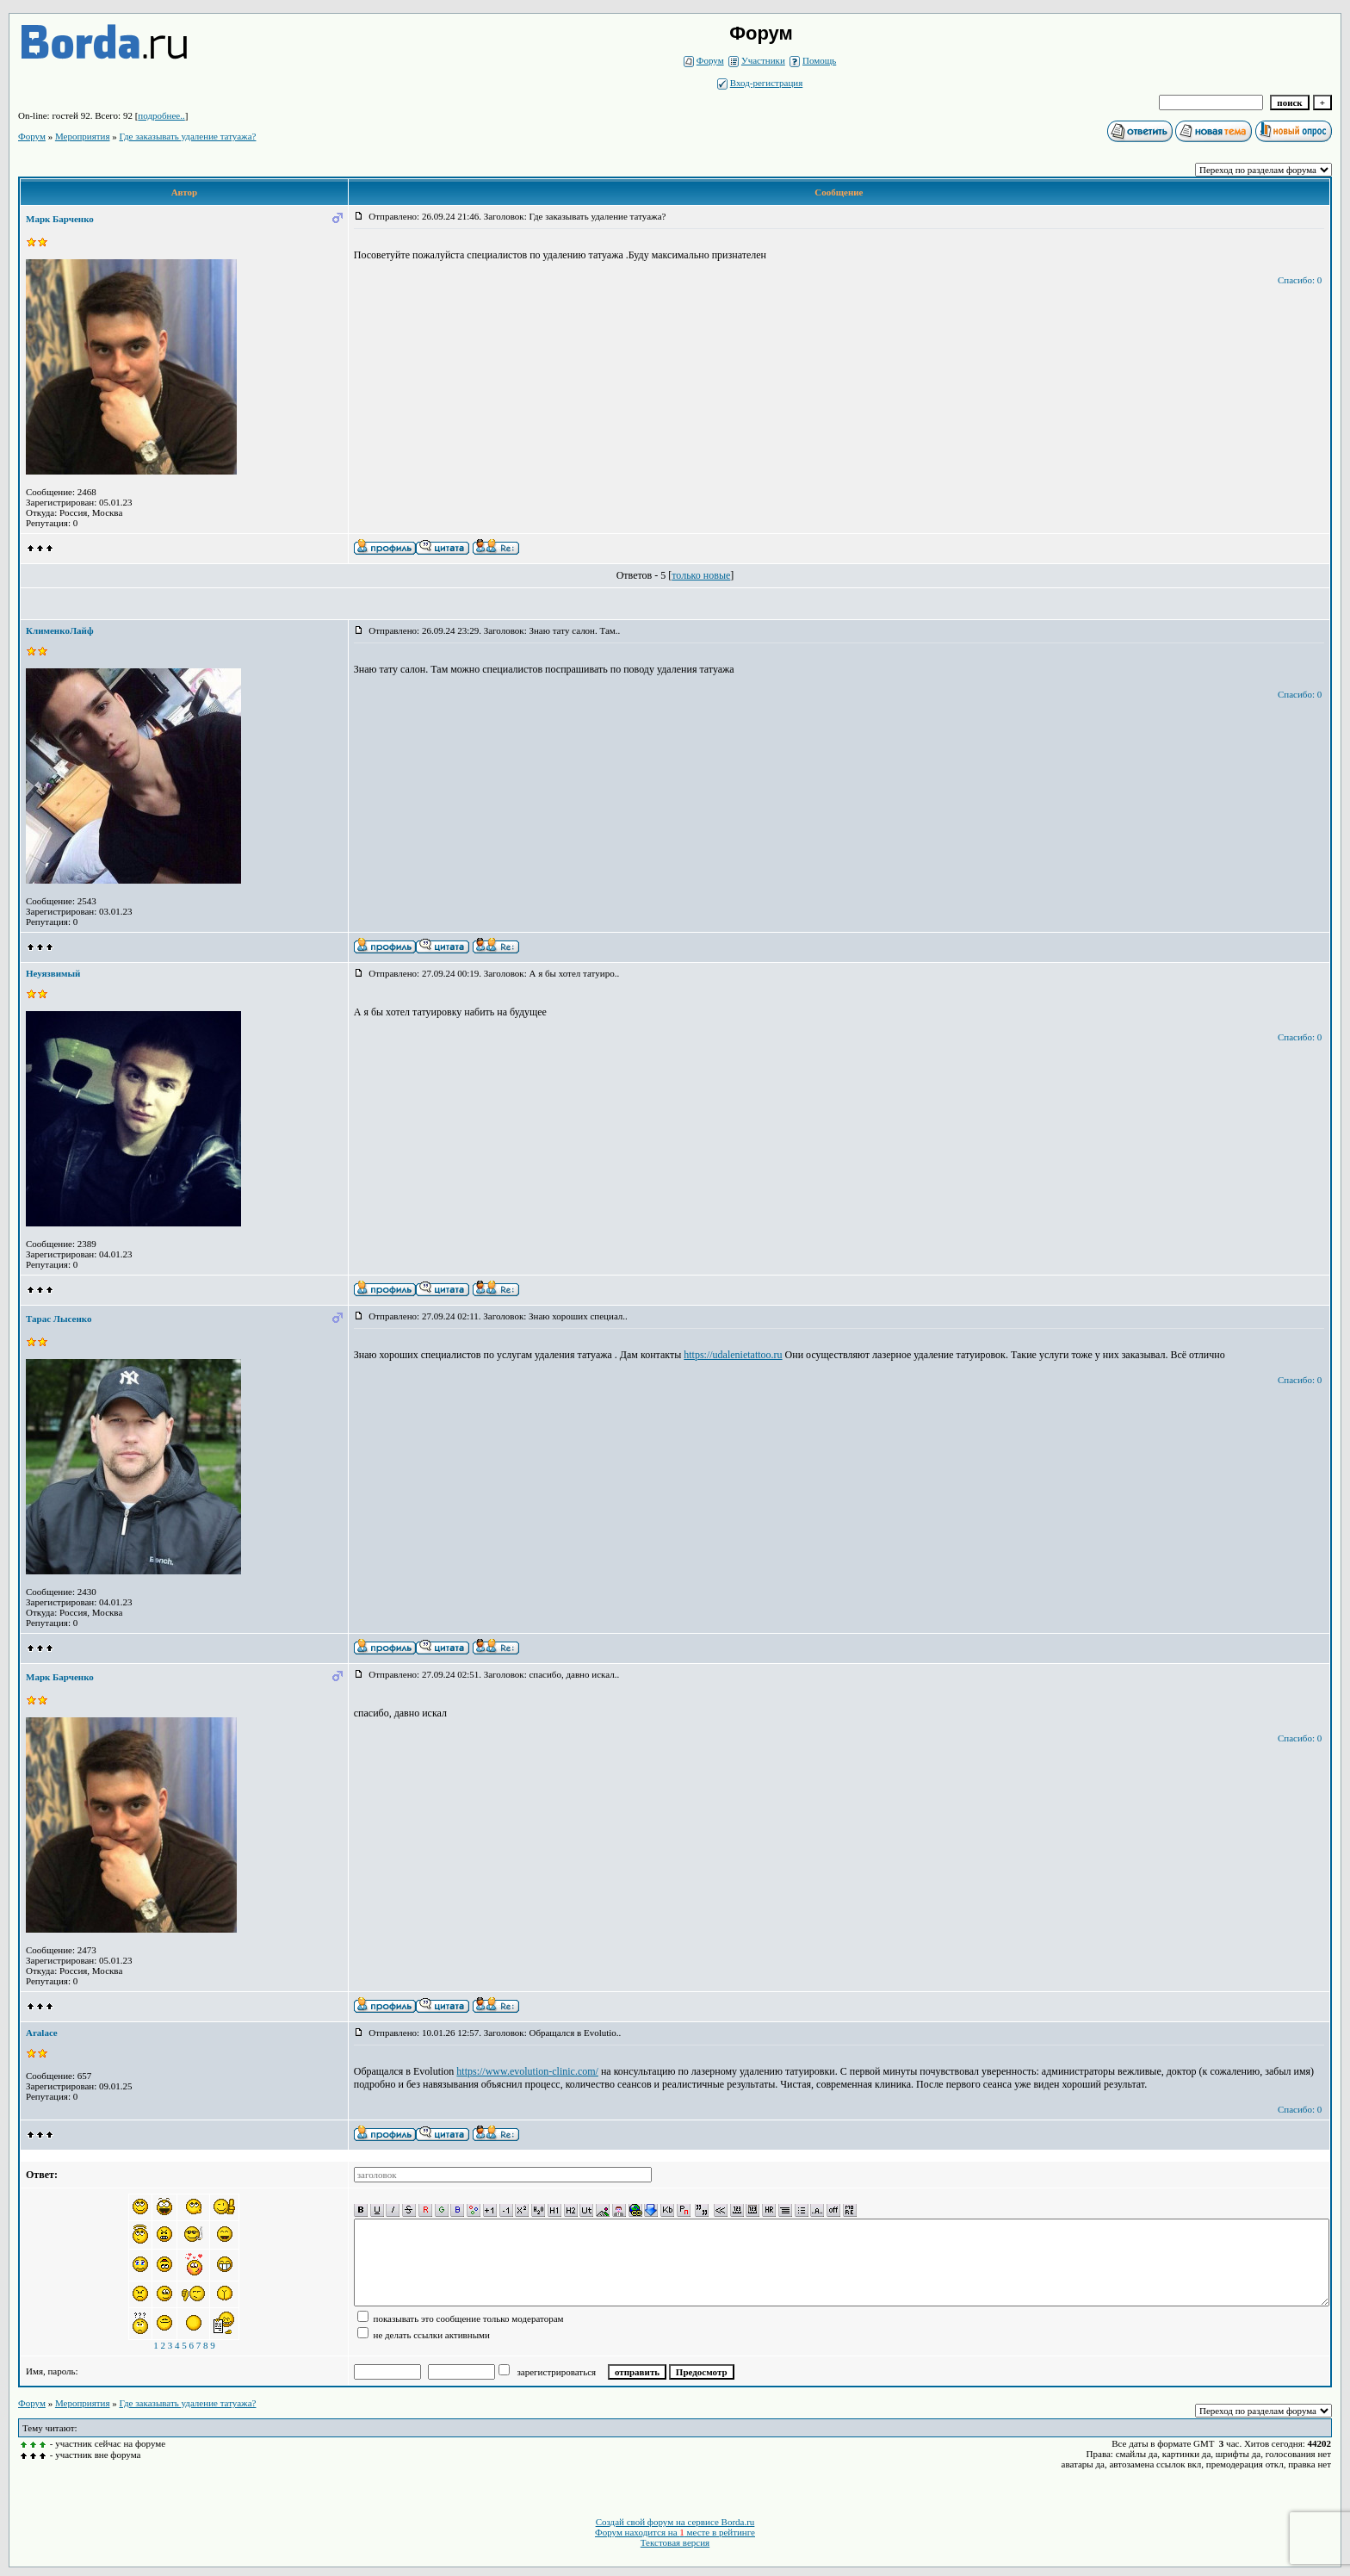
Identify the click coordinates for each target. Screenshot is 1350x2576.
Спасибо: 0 (1300, 280)
